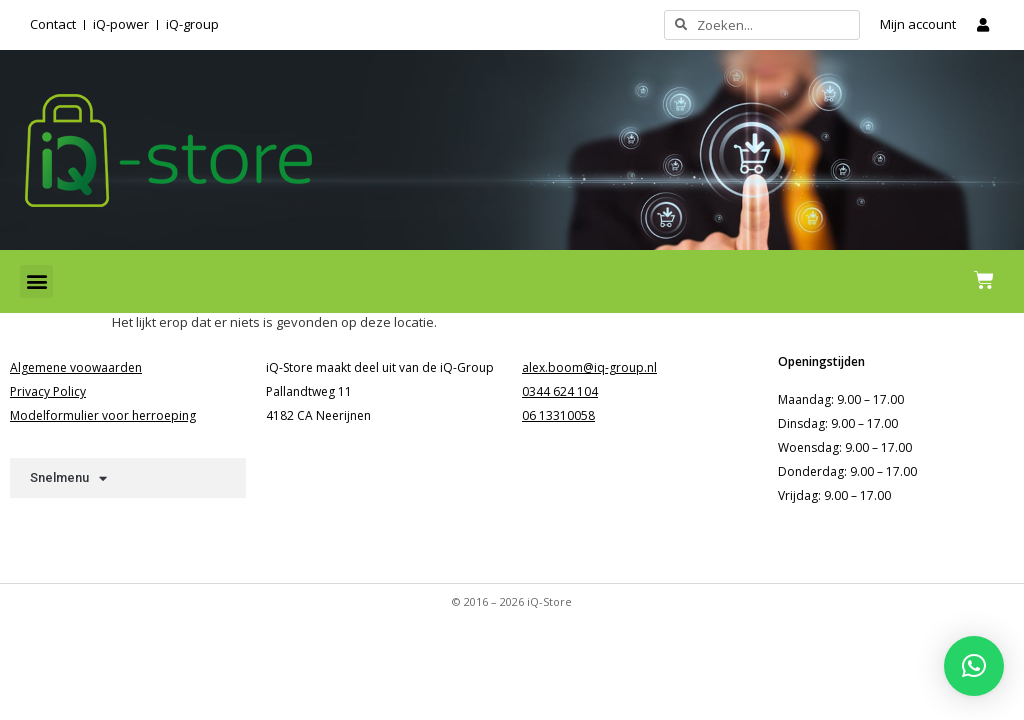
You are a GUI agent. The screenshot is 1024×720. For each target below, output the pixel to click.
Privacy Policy (48, 391)
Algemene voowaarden (76, 367)
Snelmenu (68, 478)
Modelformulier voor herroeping (103, 415)
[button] (36, 281)
